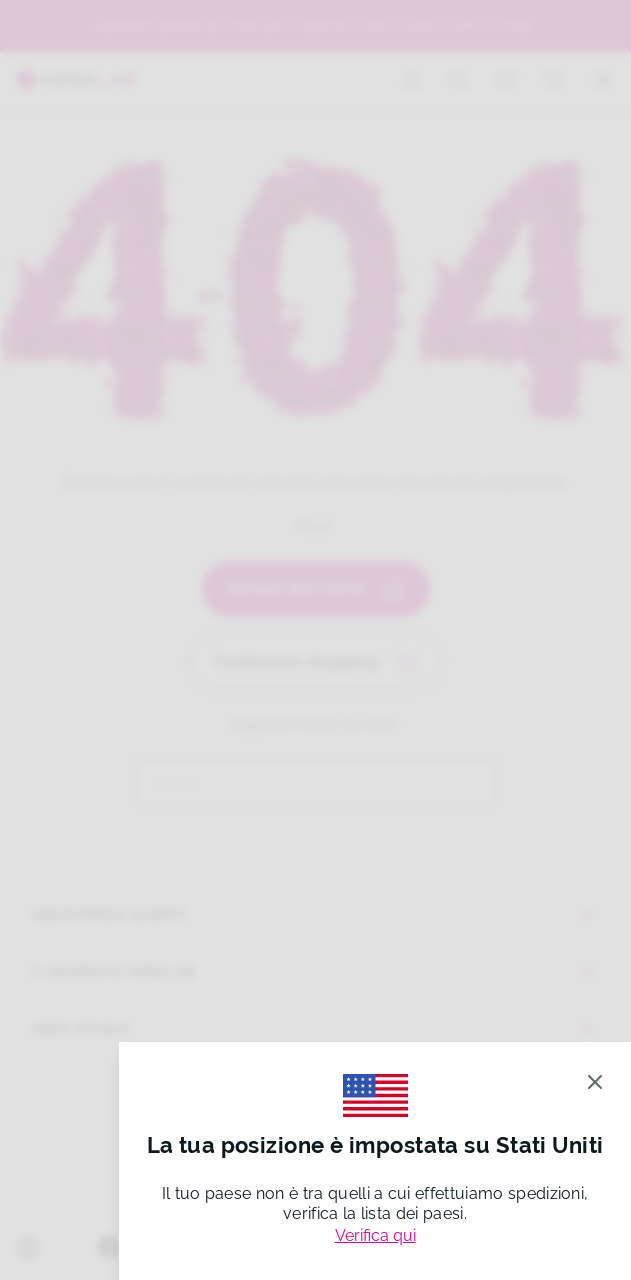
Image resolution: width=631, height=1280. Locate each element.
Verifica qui (375, 1235)
